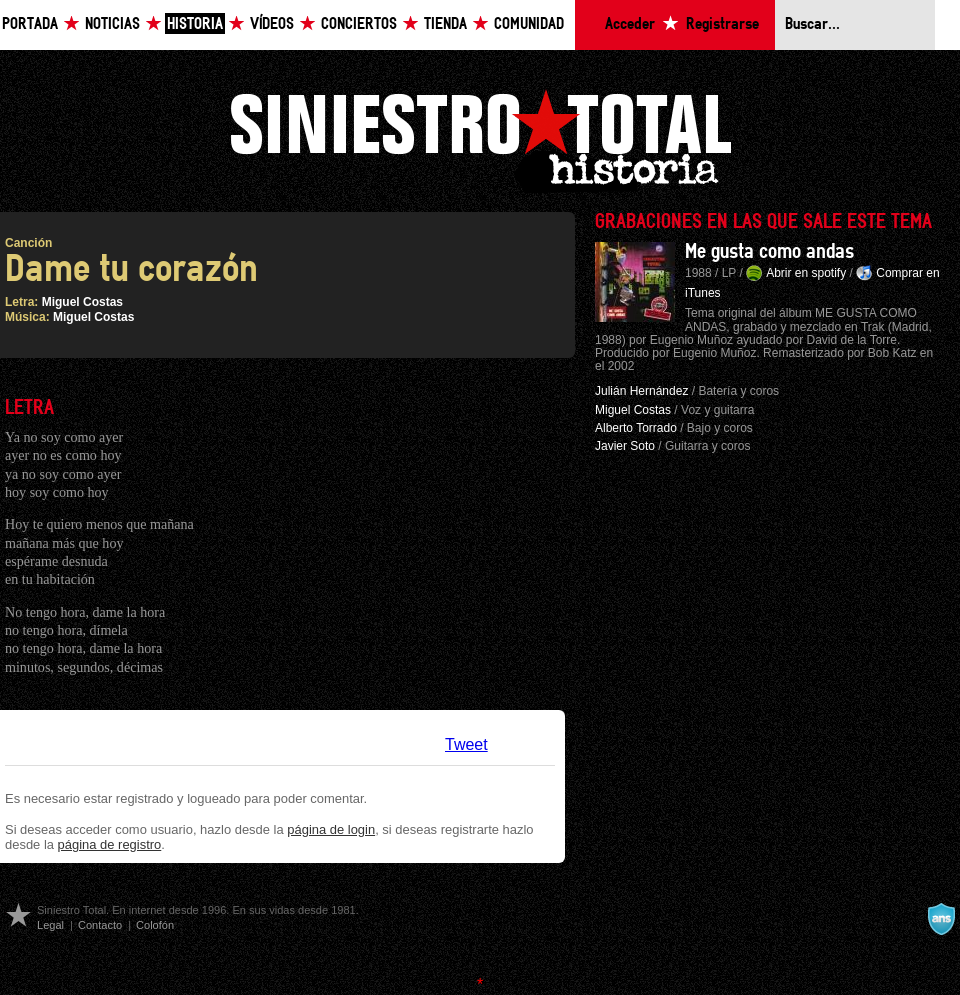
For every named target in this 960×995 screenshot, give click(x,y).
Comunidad (529, 24)
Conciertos (359, 24)
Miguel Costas (82, 302)
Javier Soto (625, 446)
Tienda (445, 24)
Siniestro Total (480, 138)
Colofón (155, 925)
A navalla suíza (941, 919)
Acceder (630, 24)
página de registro (110, 844)
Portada (30, 24)
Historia (195, 24)
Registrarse (722, 24)
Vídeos (272, 24)
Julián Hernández (641, 391)
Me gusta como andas (769, 252)
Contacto (100, 925)
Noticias (112, 24)
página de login (331, 829)
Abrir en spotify (806, 273)
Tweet (466, 744)
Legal (50, 925)
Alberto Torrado (636, 428)
